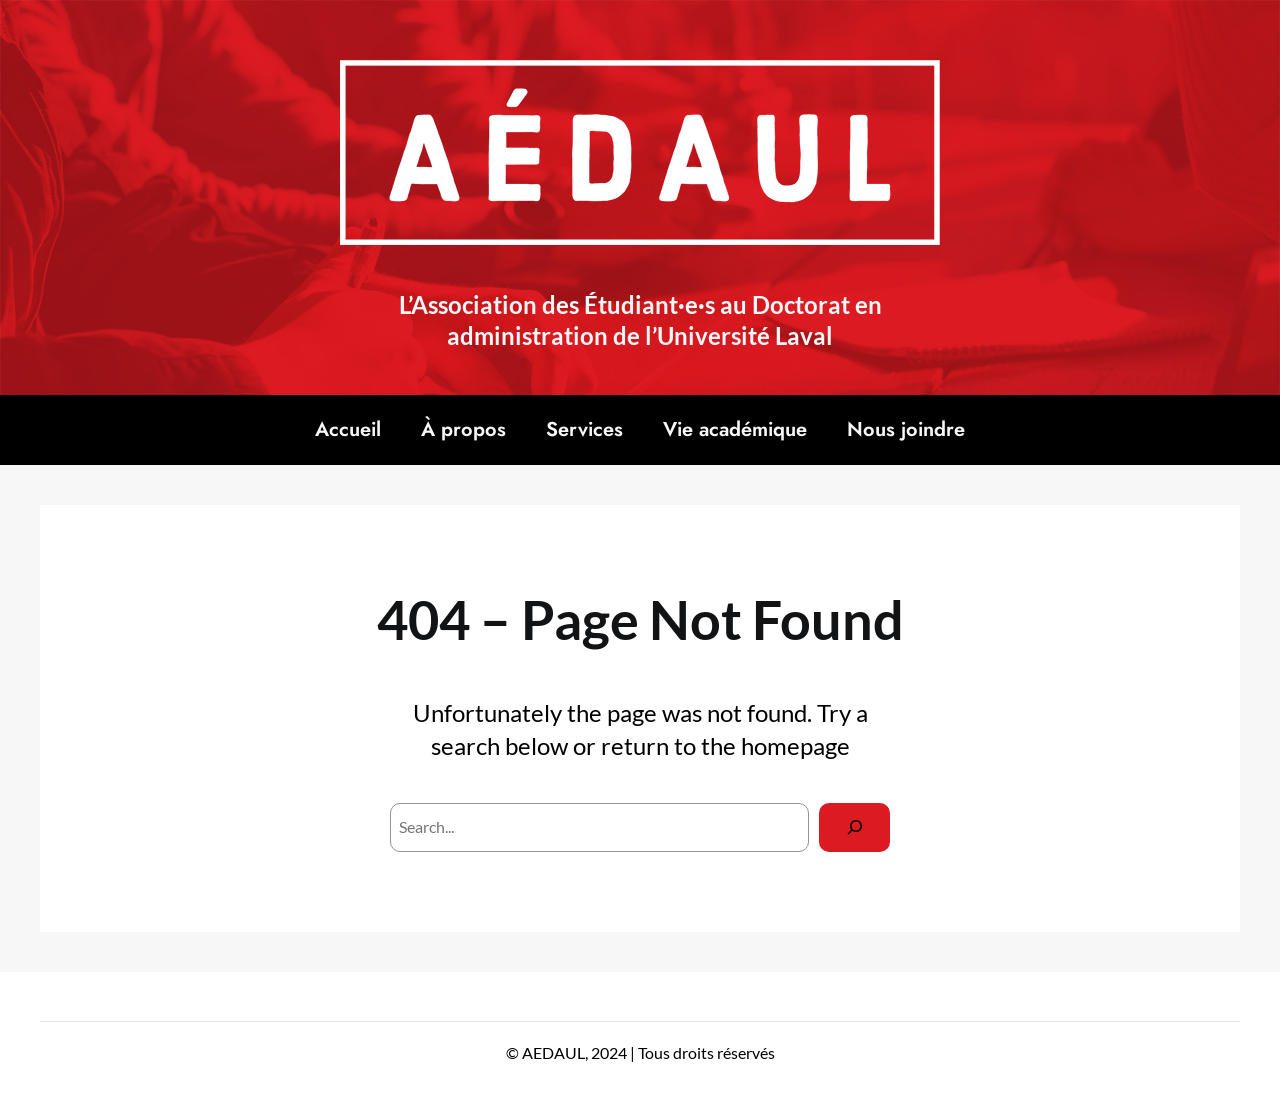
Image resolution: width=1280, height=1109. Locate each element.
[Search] (854, 827)
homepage (795, 745)
